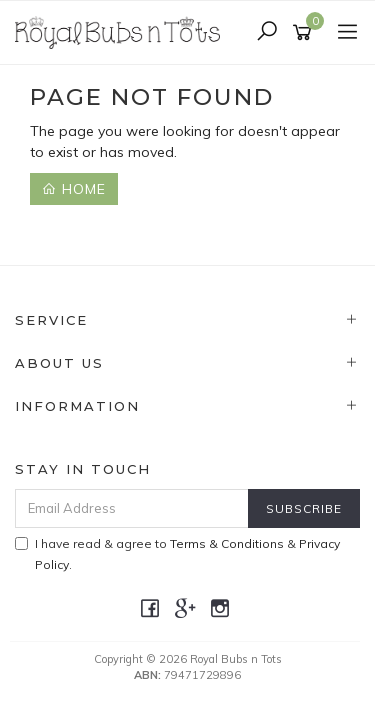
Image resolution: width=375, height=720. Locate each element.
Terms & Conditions (227, 543)
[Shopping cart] (305, 33)
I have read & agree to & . (177, 554)
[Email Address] (132, 508)
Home (74, 189)
